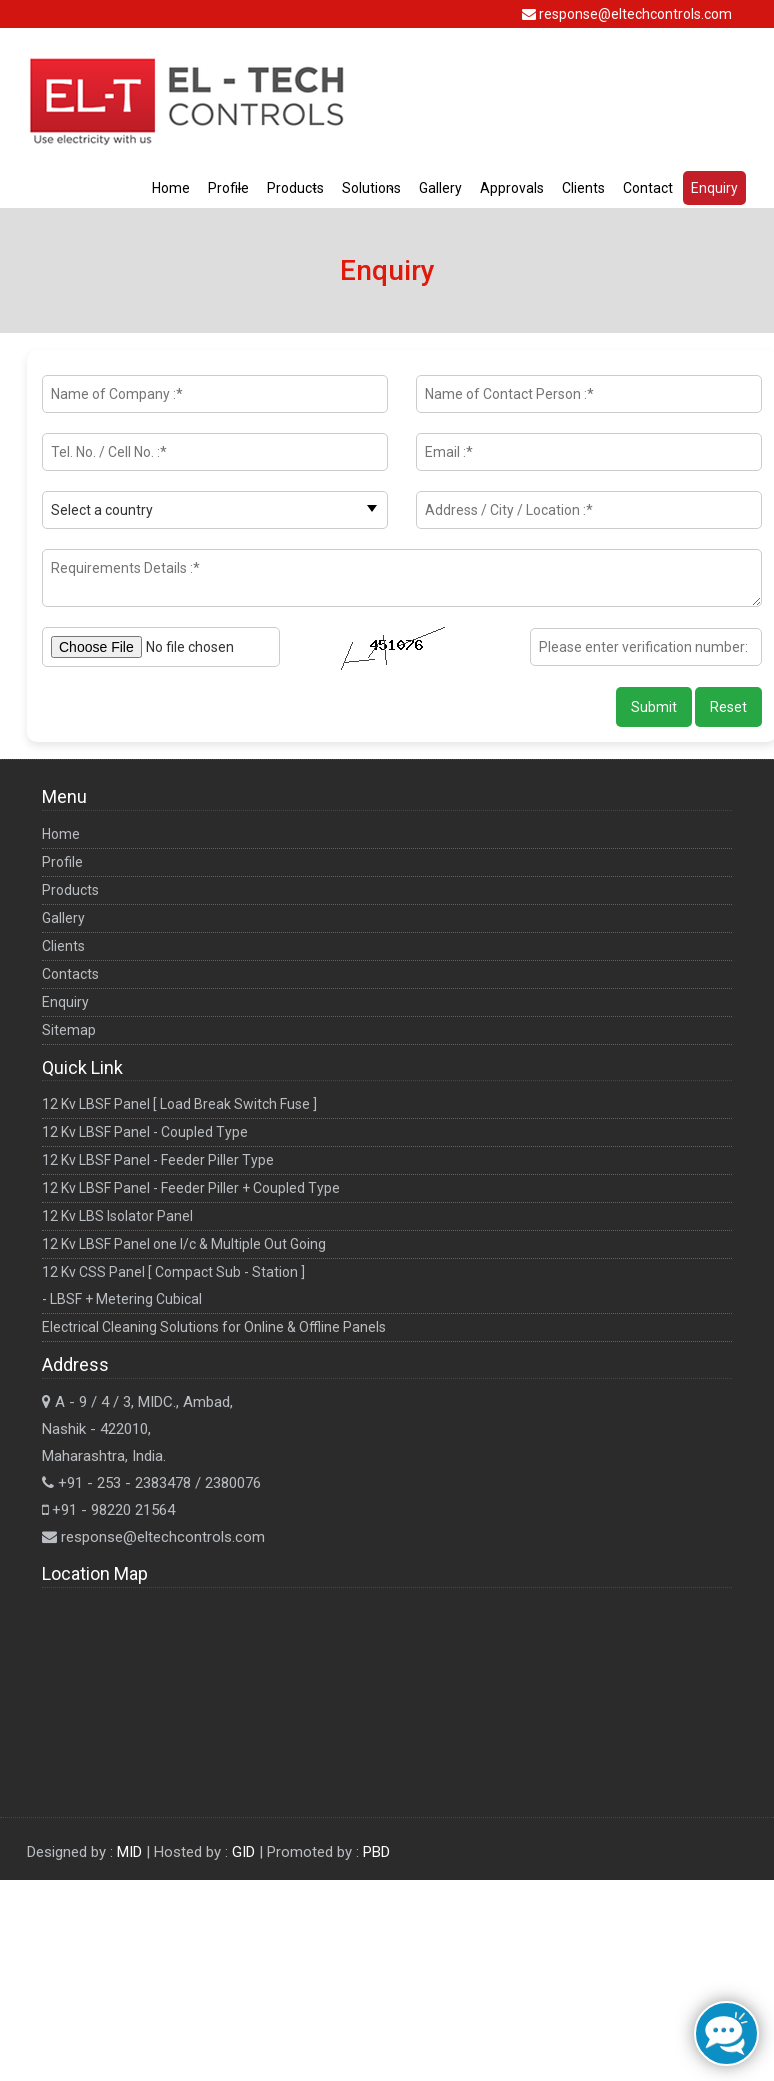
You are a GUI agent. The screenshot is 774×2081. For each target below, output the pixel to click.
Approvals (512, 188)
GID (245, 1852)
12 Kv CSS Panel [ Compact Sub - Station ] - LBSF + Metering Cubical (173, 1285)
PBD (376, 1852)
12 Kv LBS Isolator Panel (117, 1216)
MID (131, 1852)
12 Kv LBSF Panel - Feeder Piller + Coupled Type (191, 1188)
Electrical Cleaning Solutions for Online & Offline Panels (214, 1327)
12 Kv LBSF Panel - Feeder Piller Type (158, 1160)
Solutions (371, 188)
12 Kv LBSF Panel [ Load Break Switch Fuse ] (179, 1104)
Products (295, 188)
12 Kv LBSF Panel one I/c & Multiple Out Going (184, 1244)
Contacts (70, 974)
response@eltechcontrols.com (635, 14)
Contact (648, 188)
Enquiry (714, 188)
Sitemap (69, 1030)
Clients (583, 188)
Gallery (440, 188)
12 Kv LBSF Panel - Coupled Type (145, 1132)
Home (171, 188)
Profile (228, 188)
